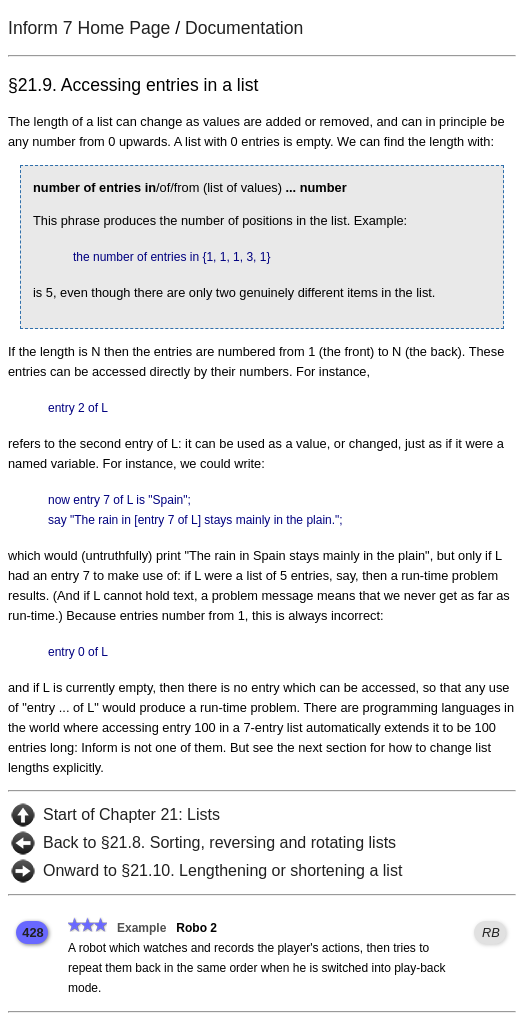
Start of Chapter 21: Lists (131, 814)
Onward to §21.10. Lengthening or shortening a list (222, 870)
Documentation (244, 28)
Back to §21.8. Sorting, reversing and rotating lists (219, 842)
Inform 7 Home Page (89, 28)
